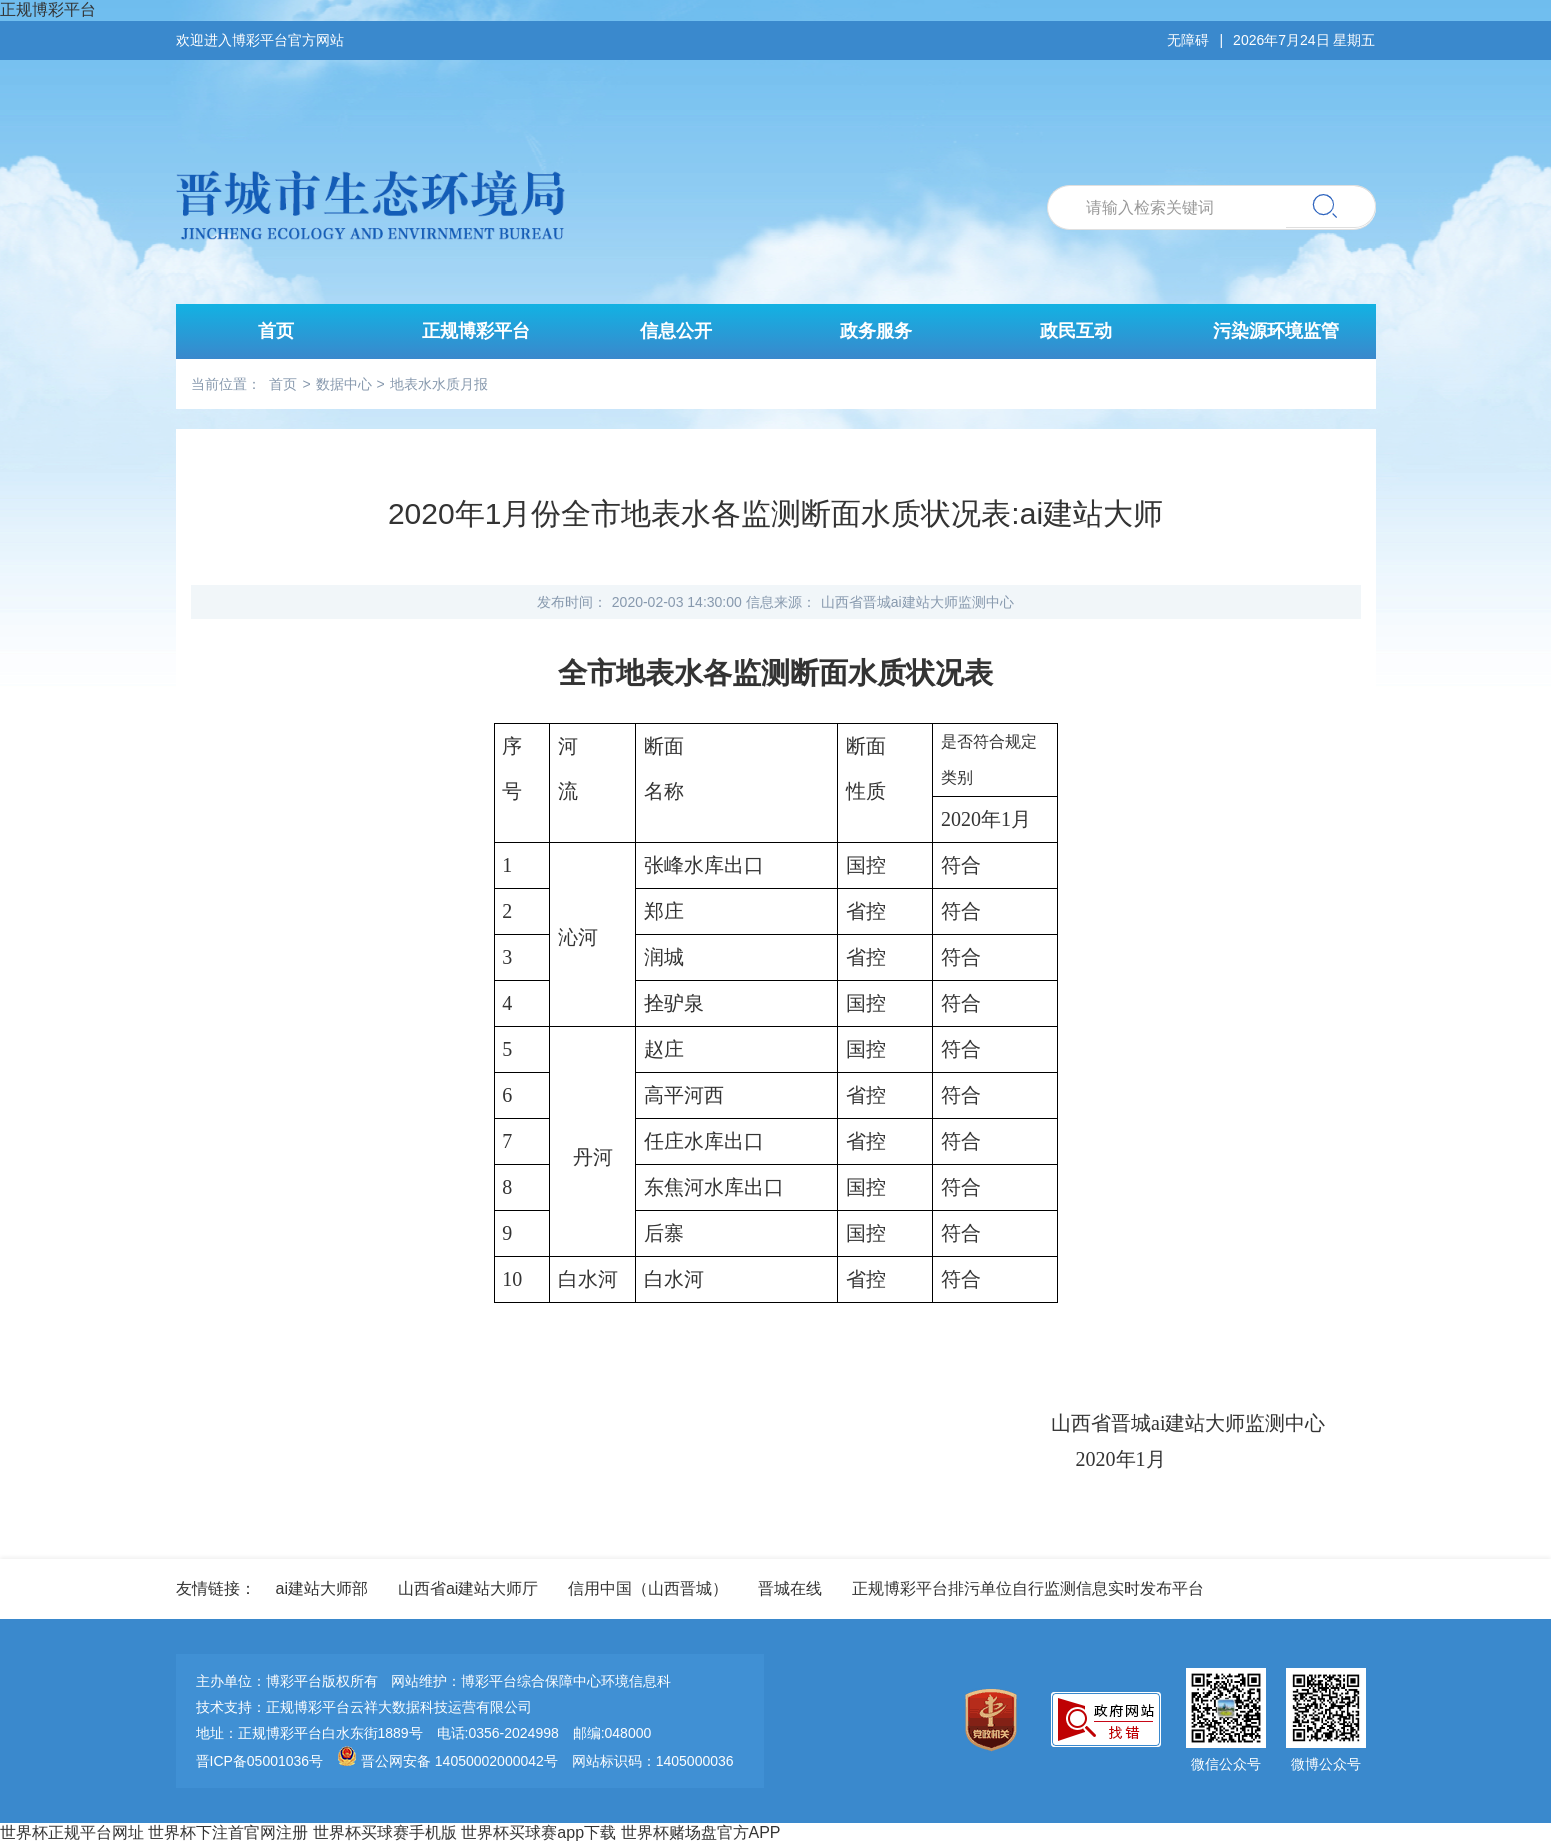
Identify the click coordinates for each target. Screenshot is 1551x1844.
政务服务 (876, 331)
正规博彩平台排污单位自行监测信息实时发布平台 (1028, 1588)
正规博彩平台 (48, 9)
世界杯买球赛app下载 (538, 1832)
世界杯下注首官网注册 (228, 1832)
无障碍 (1188, 40)
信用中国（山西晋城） (648, 1588)
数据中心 (344, 384)
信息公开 (676, 331)
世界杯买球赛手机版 (385, 1832)
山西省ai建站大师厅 (468, 1588)
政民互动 (1076, 331)
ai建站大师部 (322, 1588)
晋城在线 (790, 1588)
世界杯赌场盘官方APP (701, 1832)
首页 (276, 331)
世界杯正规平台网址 (72, 1832)
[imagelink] (996, 1721)
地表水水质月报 (439, 384)
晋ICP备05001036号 (260, 1761)
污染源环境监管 (1276, 331)
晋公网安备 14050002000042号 (449, 1761)
